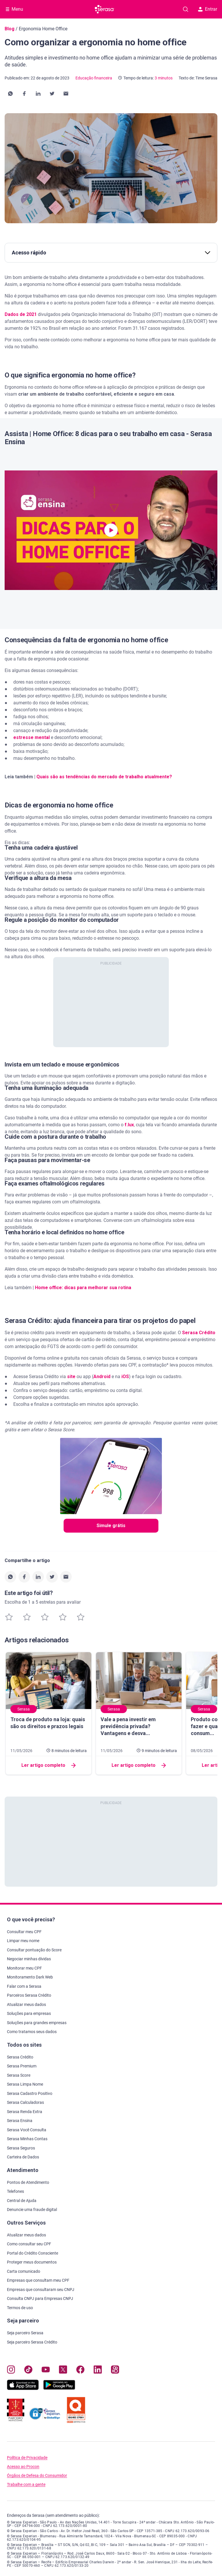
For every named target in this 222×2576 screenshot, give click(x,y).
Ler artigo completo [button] (48, 1765)
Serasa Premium (21, 2066)
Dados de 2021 (21, 314)
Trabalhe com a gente (26, 2484)
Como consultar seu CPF (29, 2244)
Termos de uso (20, 2307)
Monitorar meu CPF (24, 1968)
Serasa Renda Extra (24, 2111)
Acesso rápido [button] (111, 253)
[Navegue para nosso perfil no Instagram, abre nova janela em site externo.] (11, 2371)
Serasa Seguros (21, 2148)
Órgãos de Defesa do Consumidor (37, 2475)
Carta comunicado (23, 2271)
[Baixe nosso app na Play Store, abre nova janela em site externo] (59, 2388)
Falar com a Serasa (24, 1986)
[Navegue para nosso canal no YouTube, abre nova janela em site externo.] (46, 2371)
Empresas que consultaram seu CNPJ (40, 2289)
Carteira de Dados (23, 2157)
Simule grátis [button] (111, 1525)
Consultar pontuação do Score (34, 1950)
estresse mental (31, 737)
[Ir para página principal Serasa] (104, 9)
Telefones (15, 2191)
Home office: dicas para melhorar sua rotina (83, 1287)
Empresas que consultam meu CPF (38, 2280)
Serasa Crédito (198, 1332)
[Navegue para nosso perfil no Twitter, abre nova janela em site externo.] (63, 2371)
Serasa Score (18, 2075)
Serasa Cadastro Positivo (29, 2093)
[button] (10, 93)
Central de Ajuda (21, 2200)
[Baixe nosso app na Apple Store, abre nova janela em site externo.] (23, 2388)
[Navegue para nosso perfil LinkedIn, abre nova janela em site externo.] (98, 2371)
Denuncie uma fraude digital (32, 2209)
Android (101, 1376)
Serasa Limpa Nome (25, 2084)
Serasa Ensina (19, 2120)
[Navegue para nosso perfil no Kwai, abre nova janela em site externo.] (115, 2371)
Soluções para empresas (29, 2013)
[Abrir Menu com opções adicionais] (14, 9)
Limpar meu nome (23, 1940)
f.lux (129, 1124)
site (71, 1376)
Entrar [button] (207, 9)
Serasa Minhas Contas (27, 2138)
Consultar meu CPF (24, 1931)
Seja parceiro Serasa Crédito (32, 2342)
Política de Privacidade (27, 2458)
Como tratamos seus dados (32, 2031)
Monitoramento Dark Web (30, 1977)
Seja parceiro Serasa (25, 2333)
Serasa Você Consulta (26, 2130)
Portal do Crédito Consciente (32, 2253)
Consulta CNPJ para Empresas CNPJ (40, 2298)
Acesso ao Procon (23, 2467)
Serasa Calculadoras (25, 2102)
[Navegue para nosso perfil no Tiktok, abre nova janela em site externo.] (28, 2371)
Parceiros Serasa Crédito (29, 1995)
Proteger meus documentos (32, 2262)
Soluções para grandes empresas (36, 2022)
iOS (124, 1376)
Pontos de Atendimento (28, 2182)
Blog (9, 28)
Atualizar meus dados (26, 2004)
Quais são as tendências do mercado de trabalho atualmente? (104, 776)
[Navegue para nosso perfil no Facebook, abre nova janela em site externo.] (80, 2371)
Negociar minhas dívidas (29, 1959)
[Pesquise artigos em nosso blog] (185, 9)
